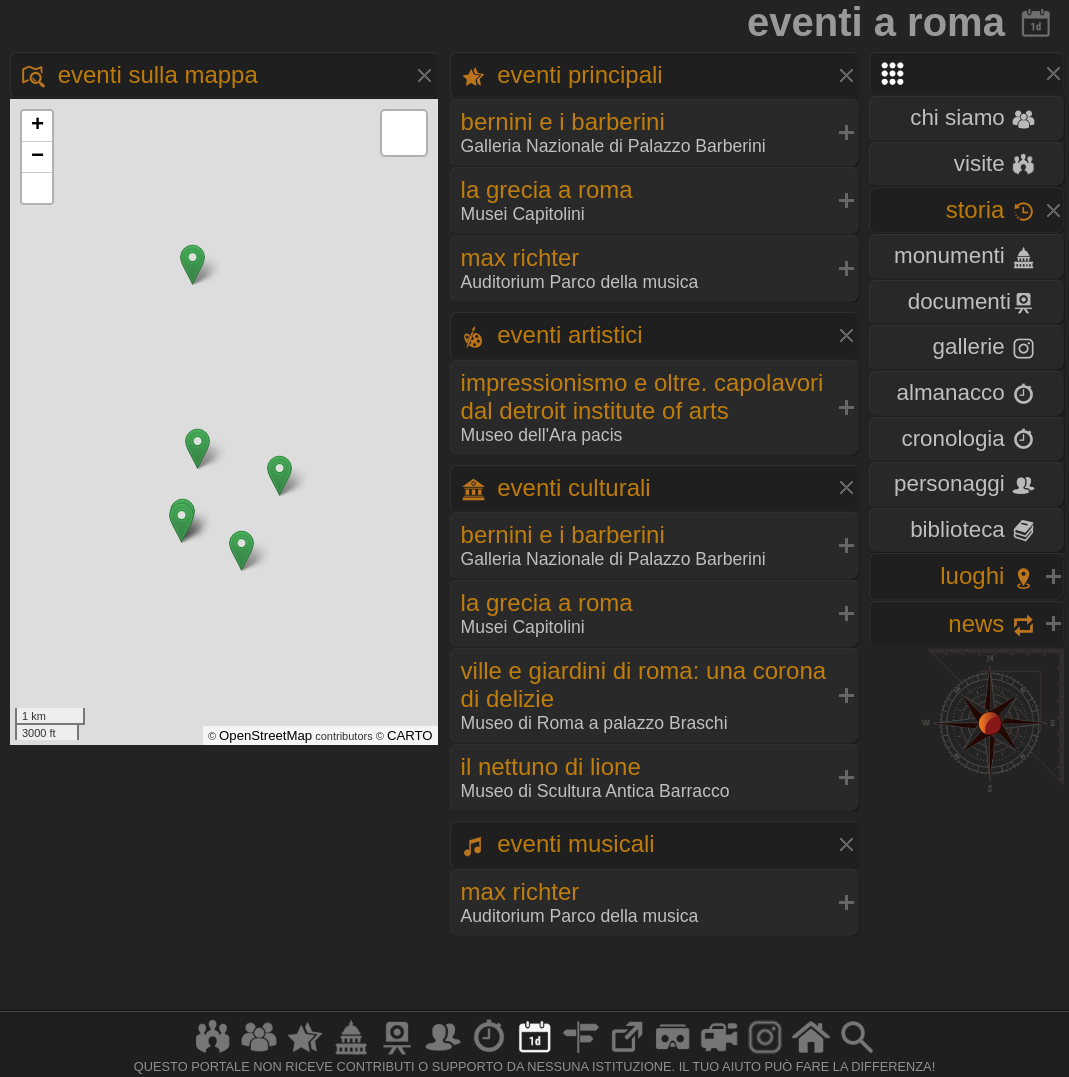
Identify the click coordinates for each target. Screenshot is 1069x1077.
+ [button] (37, 126)
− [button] (37, 157)
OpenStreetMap (265, 735)
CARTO (410, 735)
